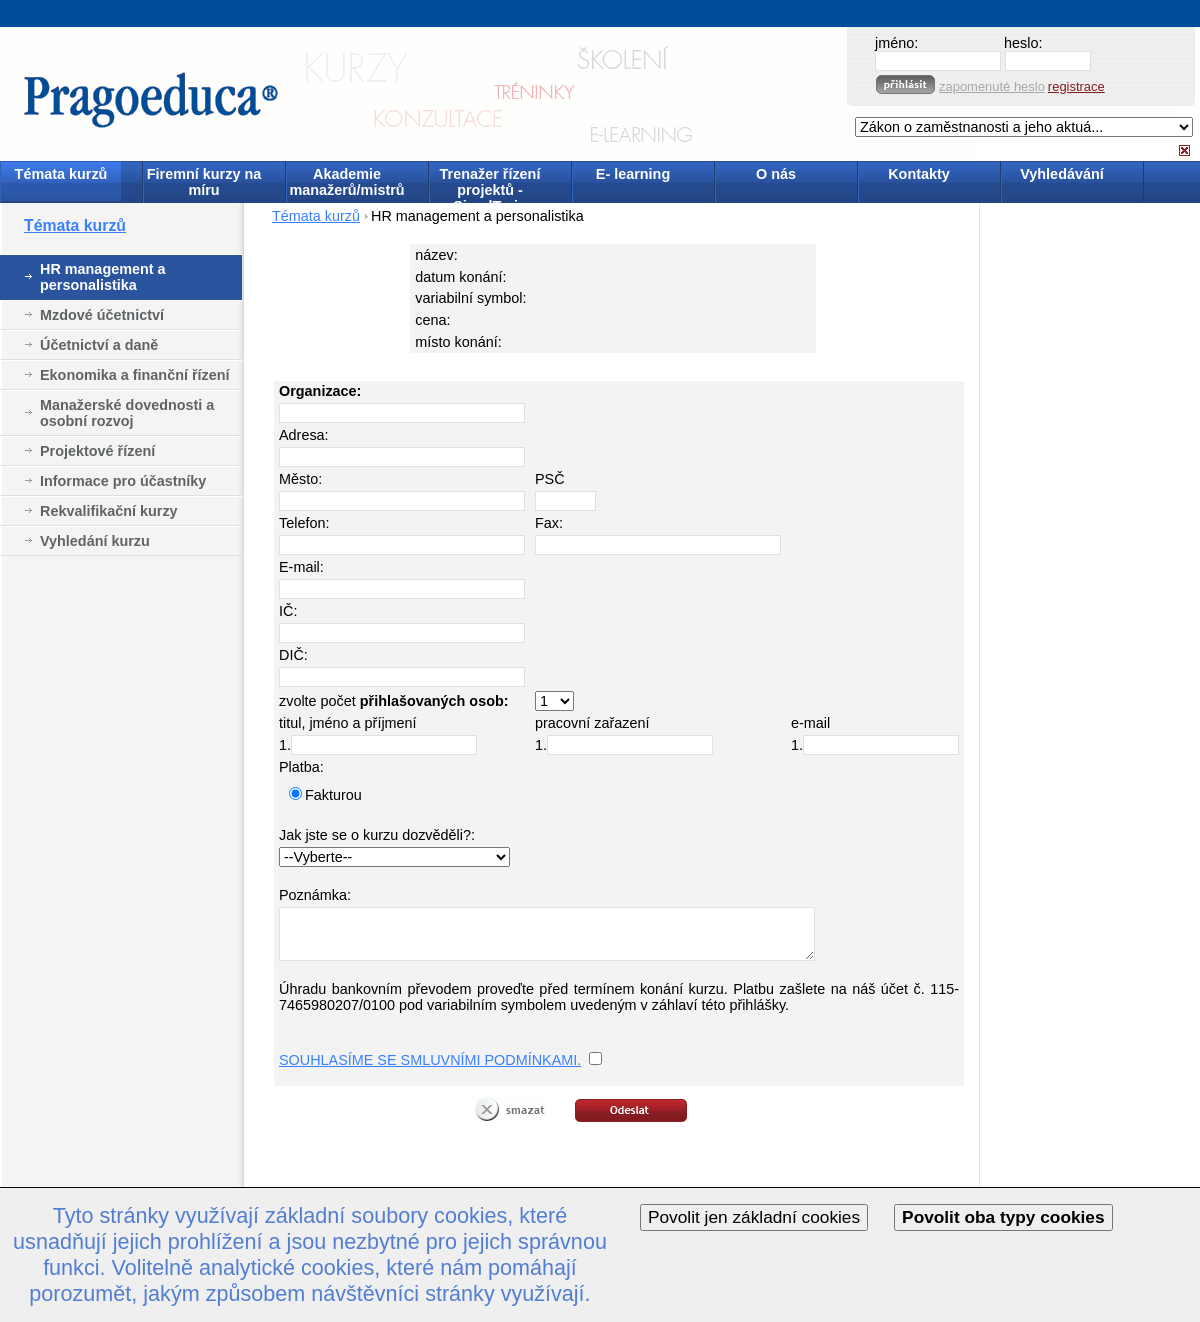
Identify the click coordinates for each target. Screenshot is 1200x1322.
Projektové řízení (97, 451)
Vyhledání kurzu (95, 541)
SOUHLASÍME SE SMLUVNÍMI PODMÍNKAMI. (430, 1060)
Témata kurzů (61, 174)
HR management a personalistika (103, 277)
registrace (1076, 86)
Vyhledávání (1061, 174)
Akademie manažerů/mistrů (346, 182)
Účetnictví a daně (99, 345)
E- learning (633, 174)
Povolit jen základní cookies (754, 1217)
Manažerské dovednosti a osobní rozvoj (127, 413)
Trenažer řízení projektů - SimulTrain (490, 183)
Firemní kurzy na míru (204, 182)
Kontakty (919, 174)
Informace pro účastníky (123, 481)
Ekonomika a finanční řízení (135, 375)
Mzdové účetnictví (102, 315)
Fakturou (333, 795)
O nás (776, 174)
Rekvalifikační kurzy (109, 511)
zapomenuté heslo (992, 86)
